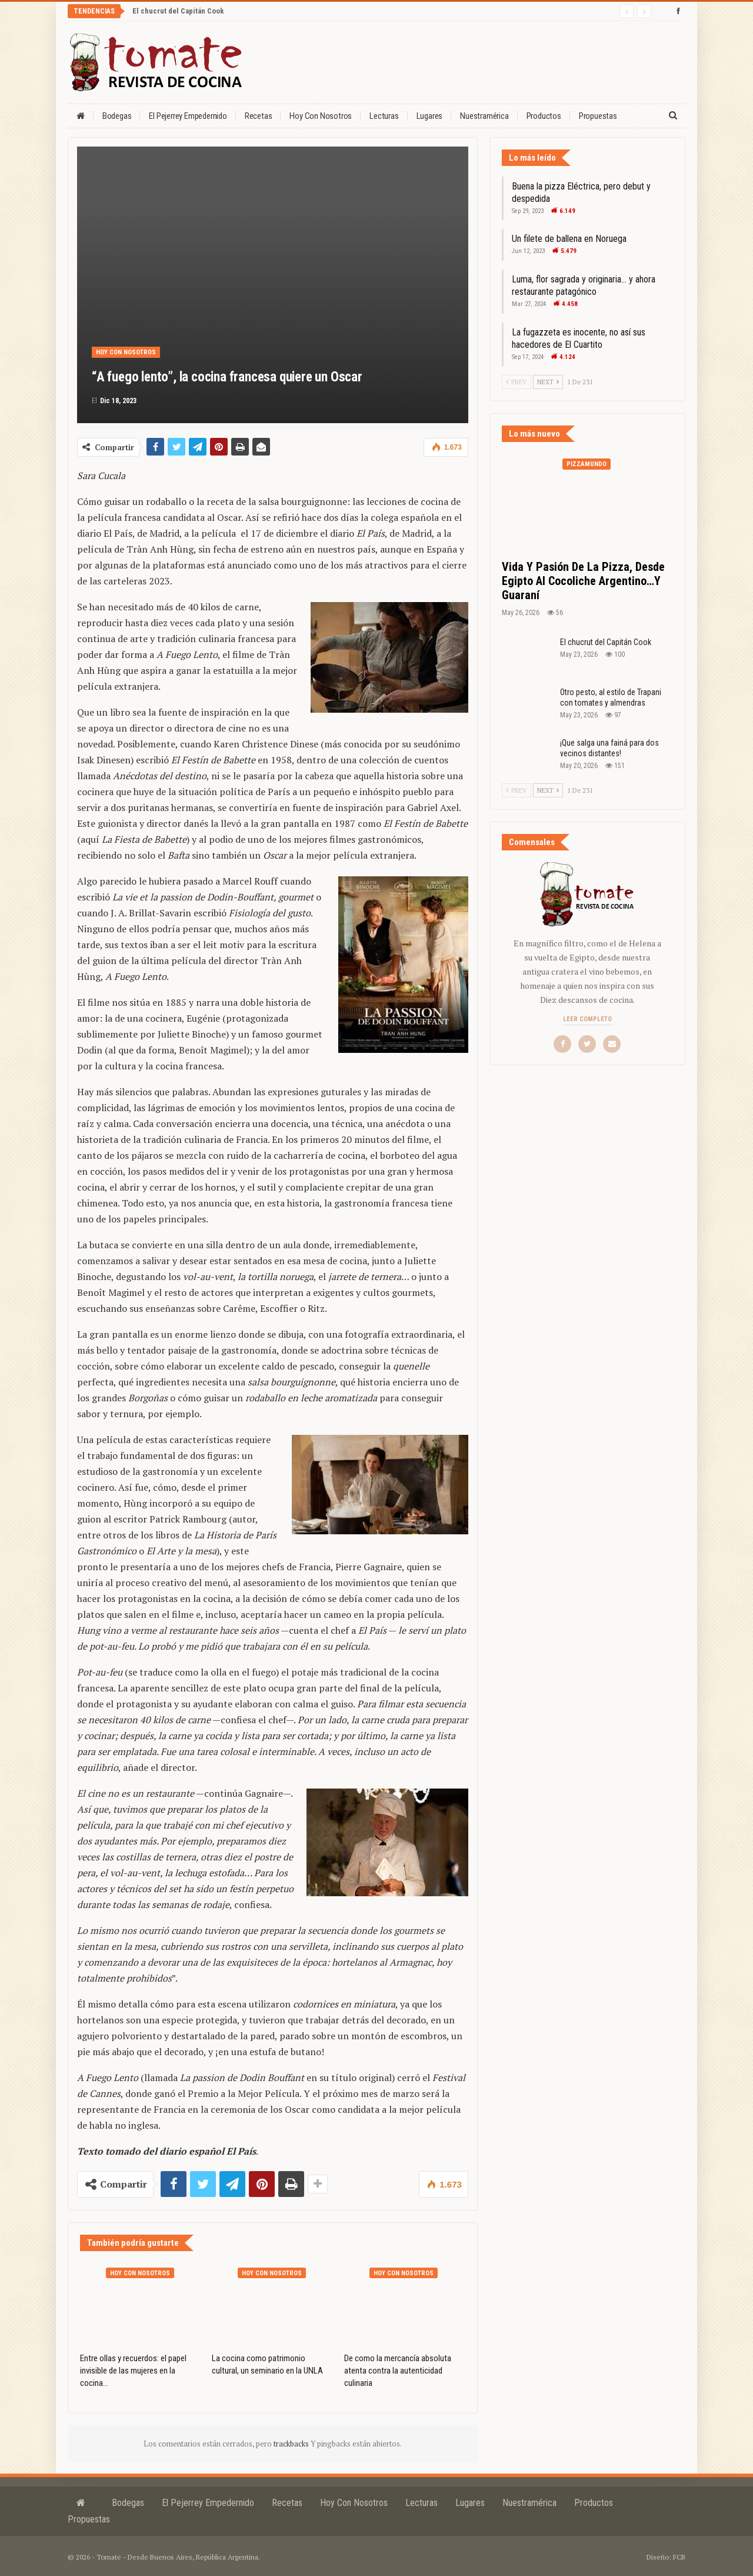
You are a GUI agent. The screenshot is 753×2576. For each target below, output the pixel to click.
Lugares (430, 116)
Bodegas (117, 116)
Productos (544, 116)
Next (548, 382)
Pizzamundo (587, 464)
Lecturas (383, 116)
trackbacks (292, 2443)
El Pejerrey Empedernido (187, 116)
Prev (516, 382)
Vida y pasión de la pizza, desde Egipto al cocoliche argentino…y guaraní (583, 581)
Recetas (258, 116)
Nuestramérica (484, 116)
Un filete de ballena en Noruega (569, 238)
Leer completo (587, 1019)
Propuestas (598, 116)
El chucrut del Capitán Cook (178, 10)
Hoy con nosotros (320, 116)
